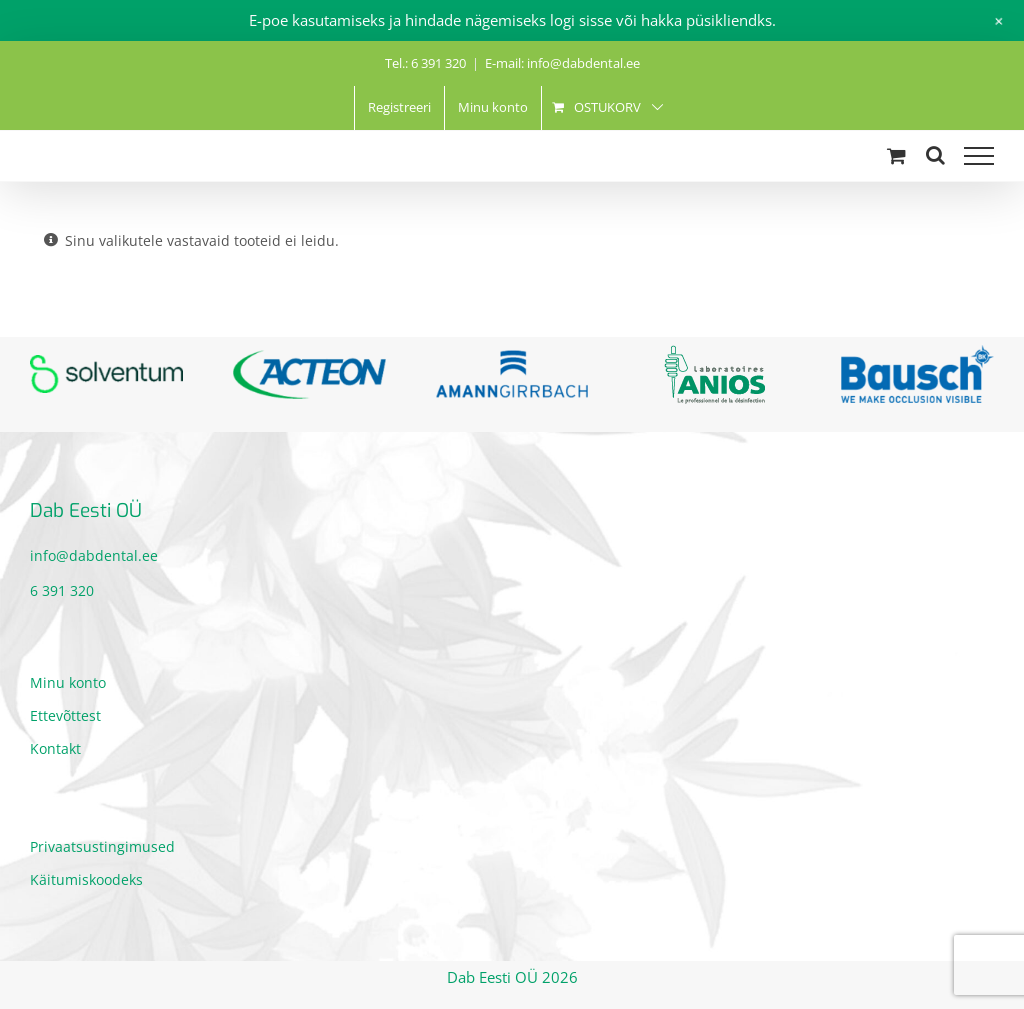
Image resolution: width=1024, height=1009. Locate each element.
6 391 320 (62, 590)
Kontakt (55, 748)
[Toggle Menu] (979, 156)
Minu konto (68, 682)
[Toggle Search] (935, 155)
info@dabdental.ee (94, 555)
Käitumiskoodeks (86, 879)
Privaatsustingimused (102, 846)
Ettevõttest (65, 715)
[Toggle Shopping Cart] (896, 155)
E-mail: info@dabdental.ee (562, 63)
